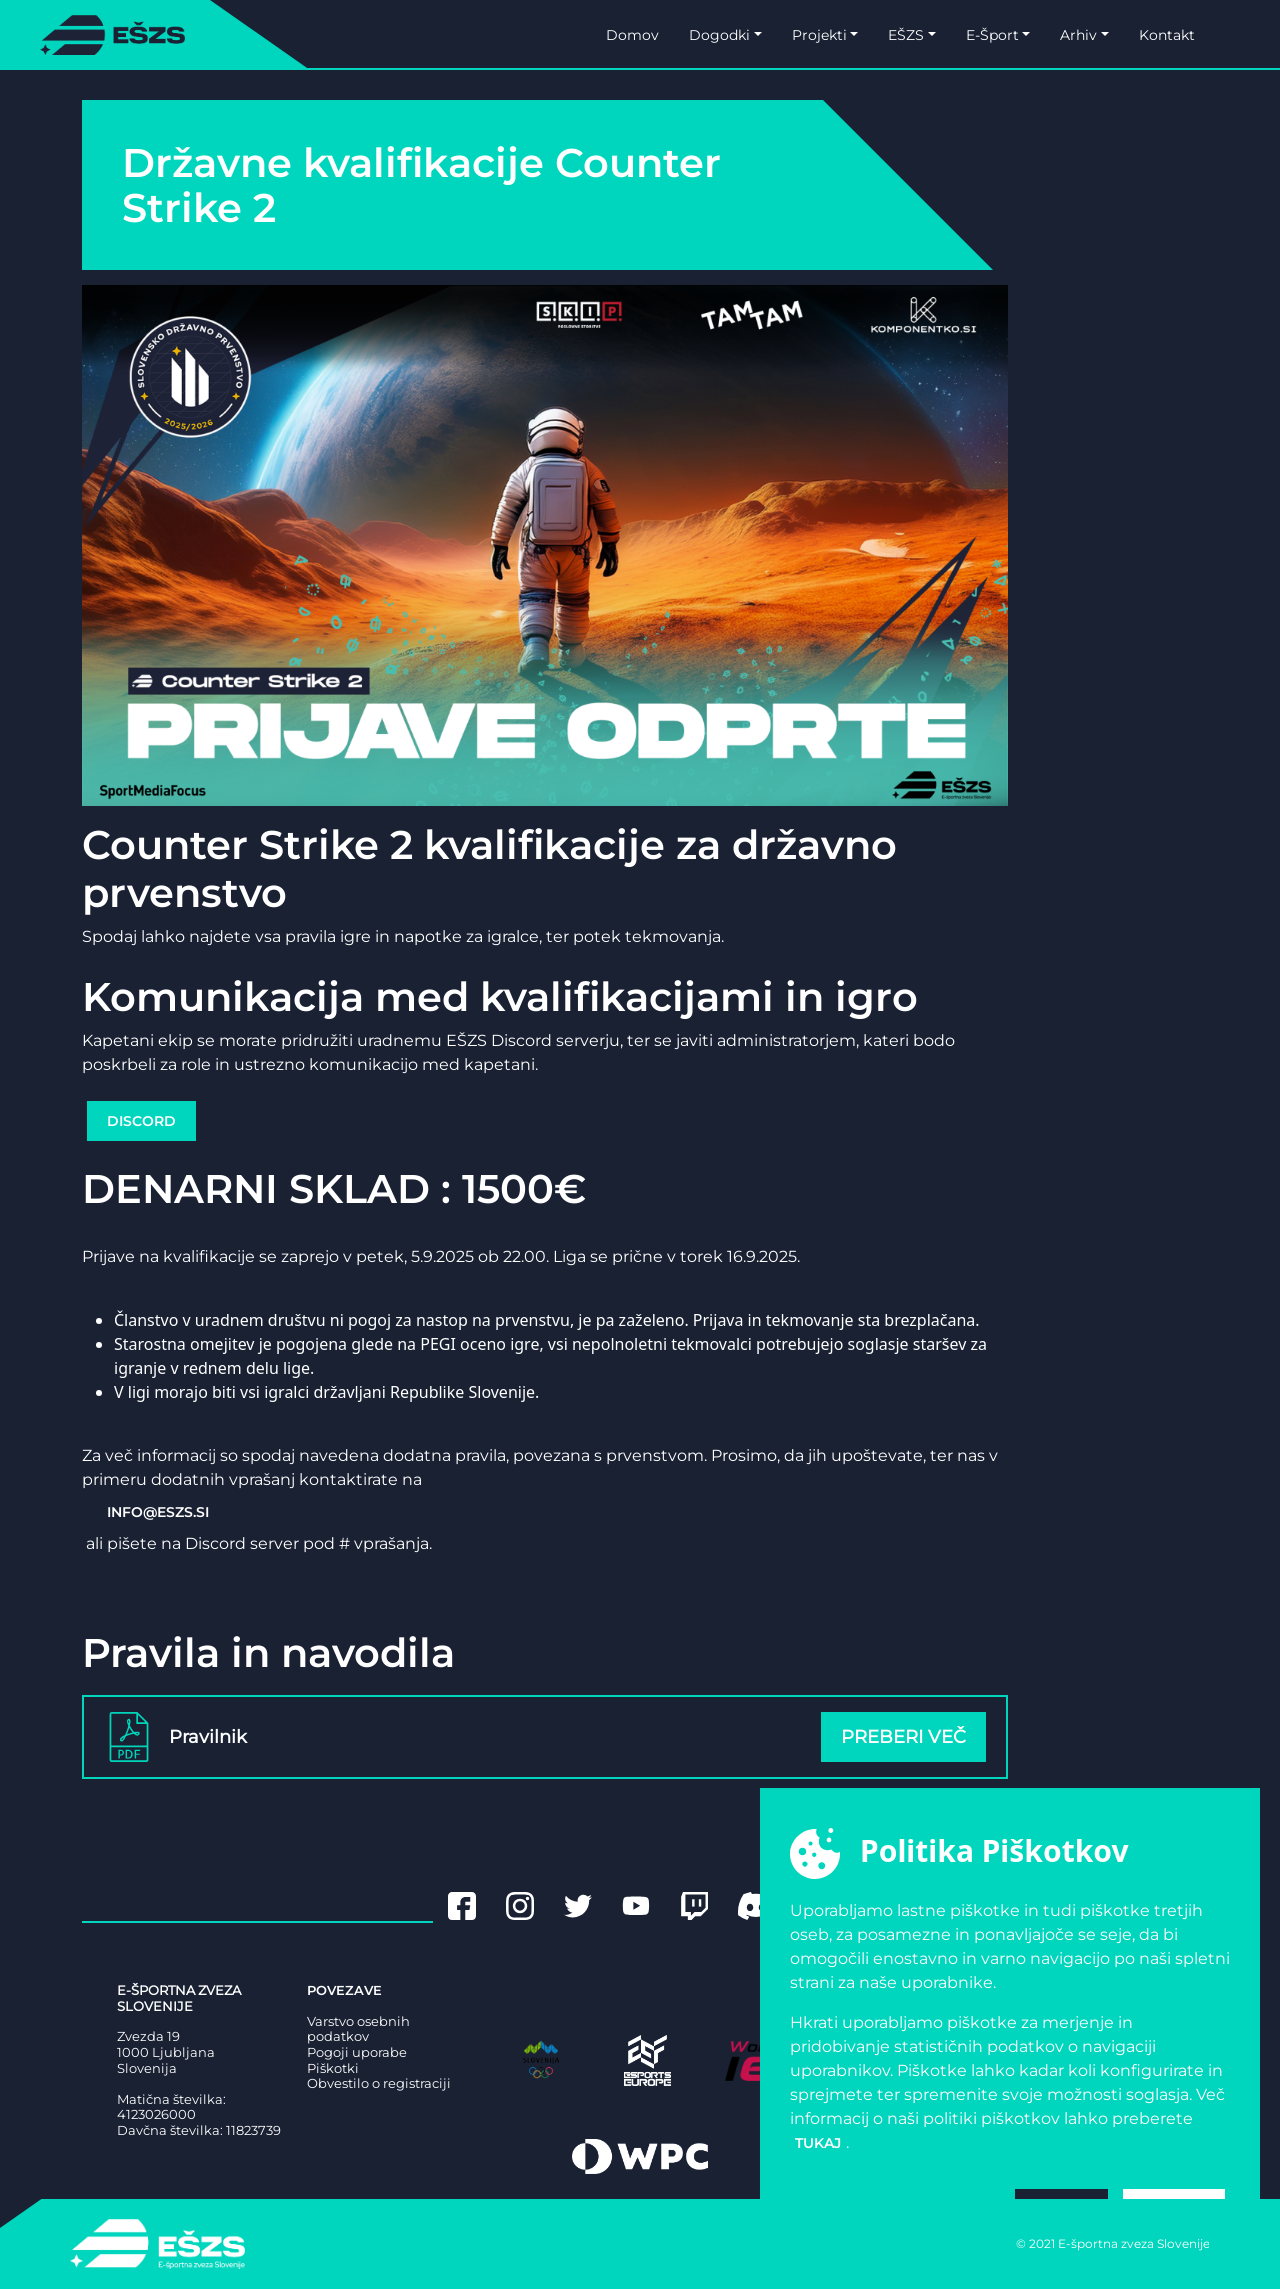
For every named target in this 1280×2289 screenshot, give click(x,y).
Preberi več (903, 1737)
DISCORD (141, 1121)
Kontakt (1167, 35)
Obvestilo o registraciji (379, 2083)
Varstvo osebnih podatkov (358, 2029)
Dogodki (719, 35)
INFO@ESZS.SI (158, 1512)
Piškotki (333, 2068)
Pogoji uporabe (357, 2052)
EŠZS (906, 35)
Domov (632, 35)
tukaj (818, 2143)
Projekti (819, 35)
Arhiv (1078, 35)
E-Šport (992, 35)
